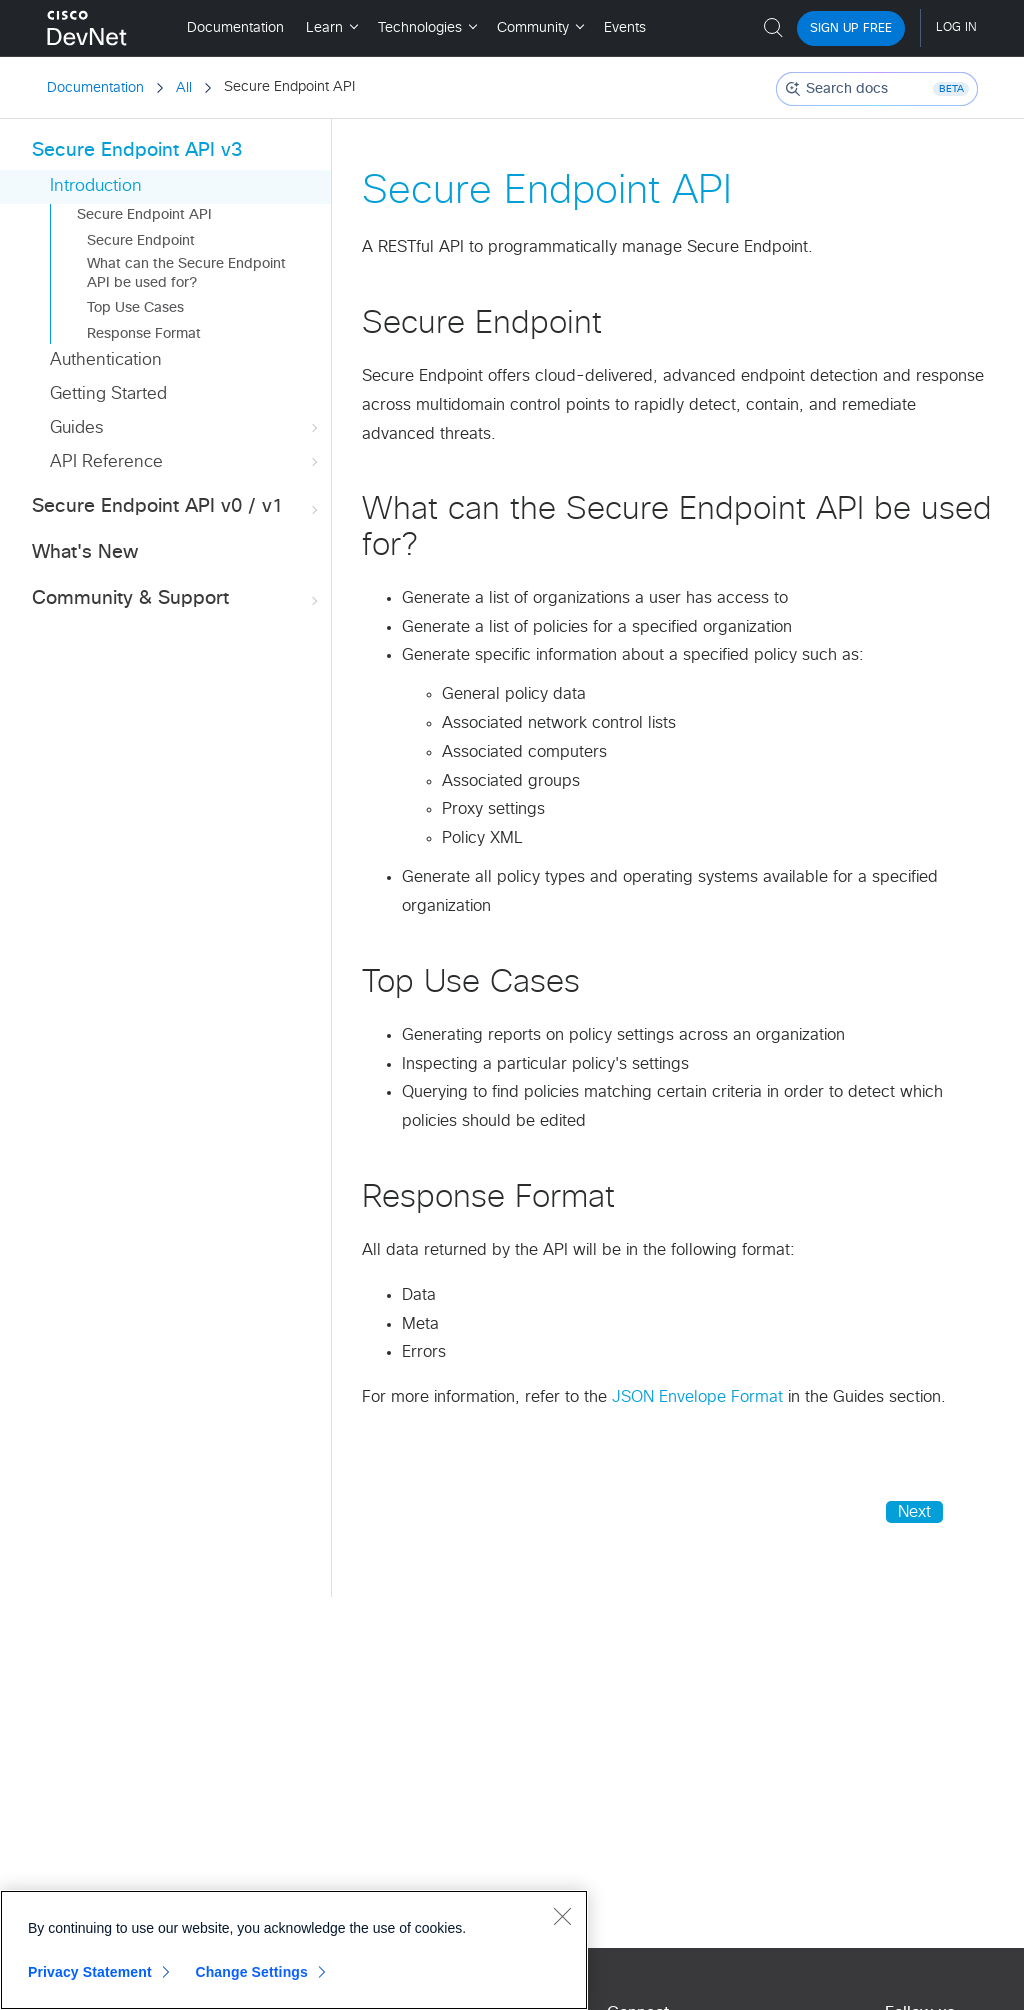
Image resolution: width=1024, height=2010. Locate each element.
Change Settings (251, 1972)
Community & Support (177, 599)
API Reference (186, 462)
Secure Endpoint (141, 241)
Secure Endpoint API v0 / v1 (177, 507)
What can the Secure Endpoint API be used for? (186, 273)
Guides (186, 428)
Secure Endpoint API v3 (137, 150)
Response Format (144, 334)
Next (914, 1512)
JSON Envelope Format (697, 1397)
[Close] (562, 1916)
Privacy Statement (90, 1972)
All (184, 88)
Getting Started (108, 394)
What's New (85, 552)
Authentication (106, 360)
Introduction (96, 186)
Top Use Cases (135, 308)
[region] (294, 1950)
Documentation (95, 88)
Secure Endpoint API (144, 215)
